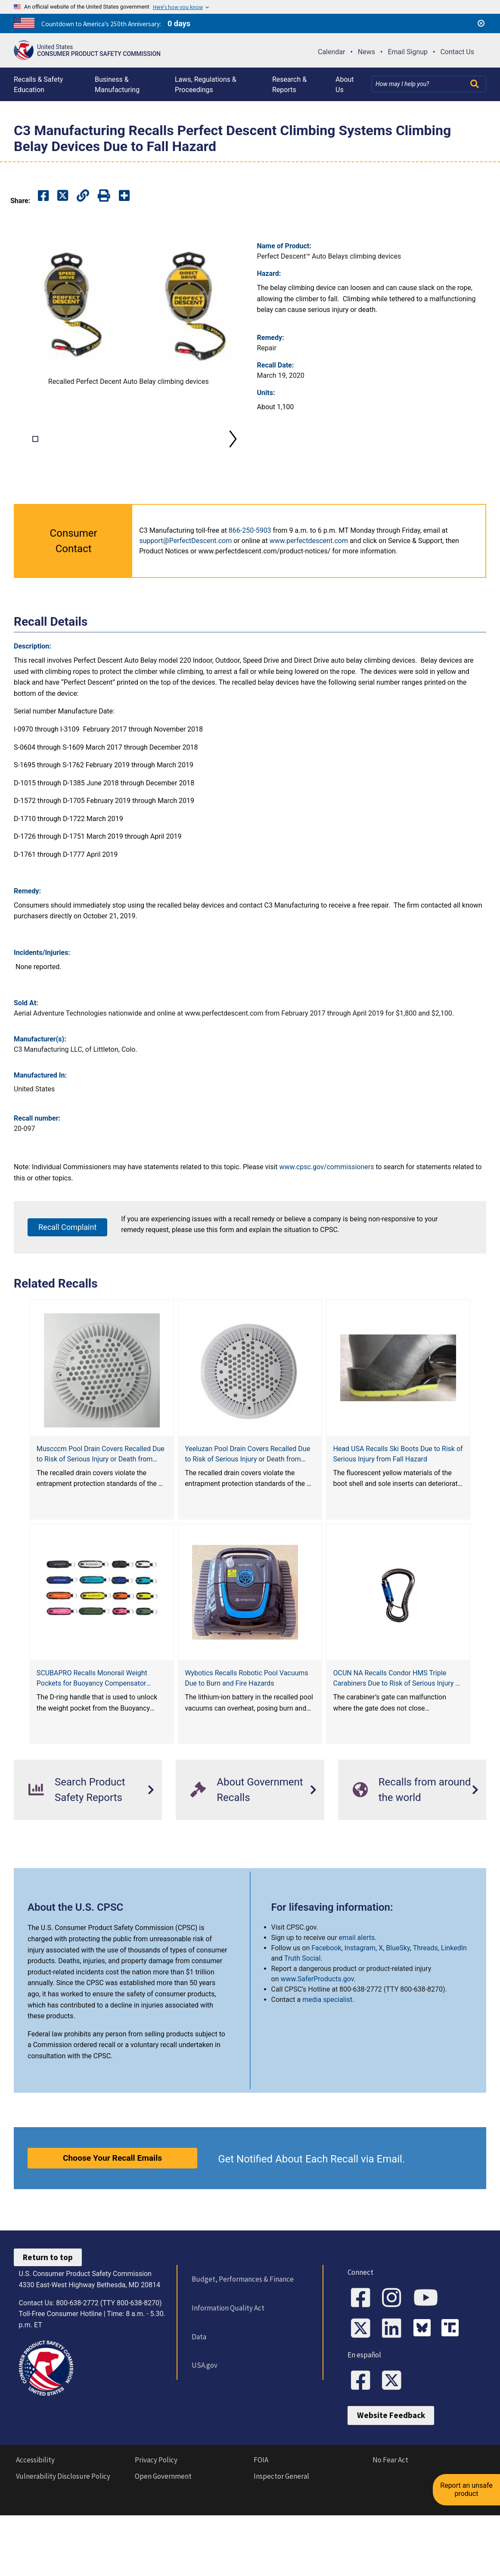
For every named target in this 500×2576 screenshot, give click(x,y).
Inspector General (281, 2540)
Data (198, 2368)
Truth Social (302, 1990)
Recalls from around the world (412, 1821)
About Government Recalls (246, 1821)
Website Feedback (391, 2479)
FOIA (261, 2524)
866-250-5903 (250, 562)
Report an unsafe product (467, 2484)
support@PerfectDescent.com (185, 572)
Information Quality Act (227, 2339)
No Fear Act (390, 2524)
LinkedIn (454, 1979)
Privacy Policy (156, 2524)
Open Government (163, 2540)
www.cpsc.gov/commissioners (327, 1198)
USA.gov (204, 2396)
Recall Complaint (67, 1258)
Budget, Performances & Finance (242, 2310)
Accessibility (35, 2524)
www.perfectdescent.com (309, 572)
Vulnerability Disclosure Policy (63, 2540)
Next (233, 454)
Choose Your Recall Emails (112, 2189)
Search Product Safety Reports (76, 1821)
